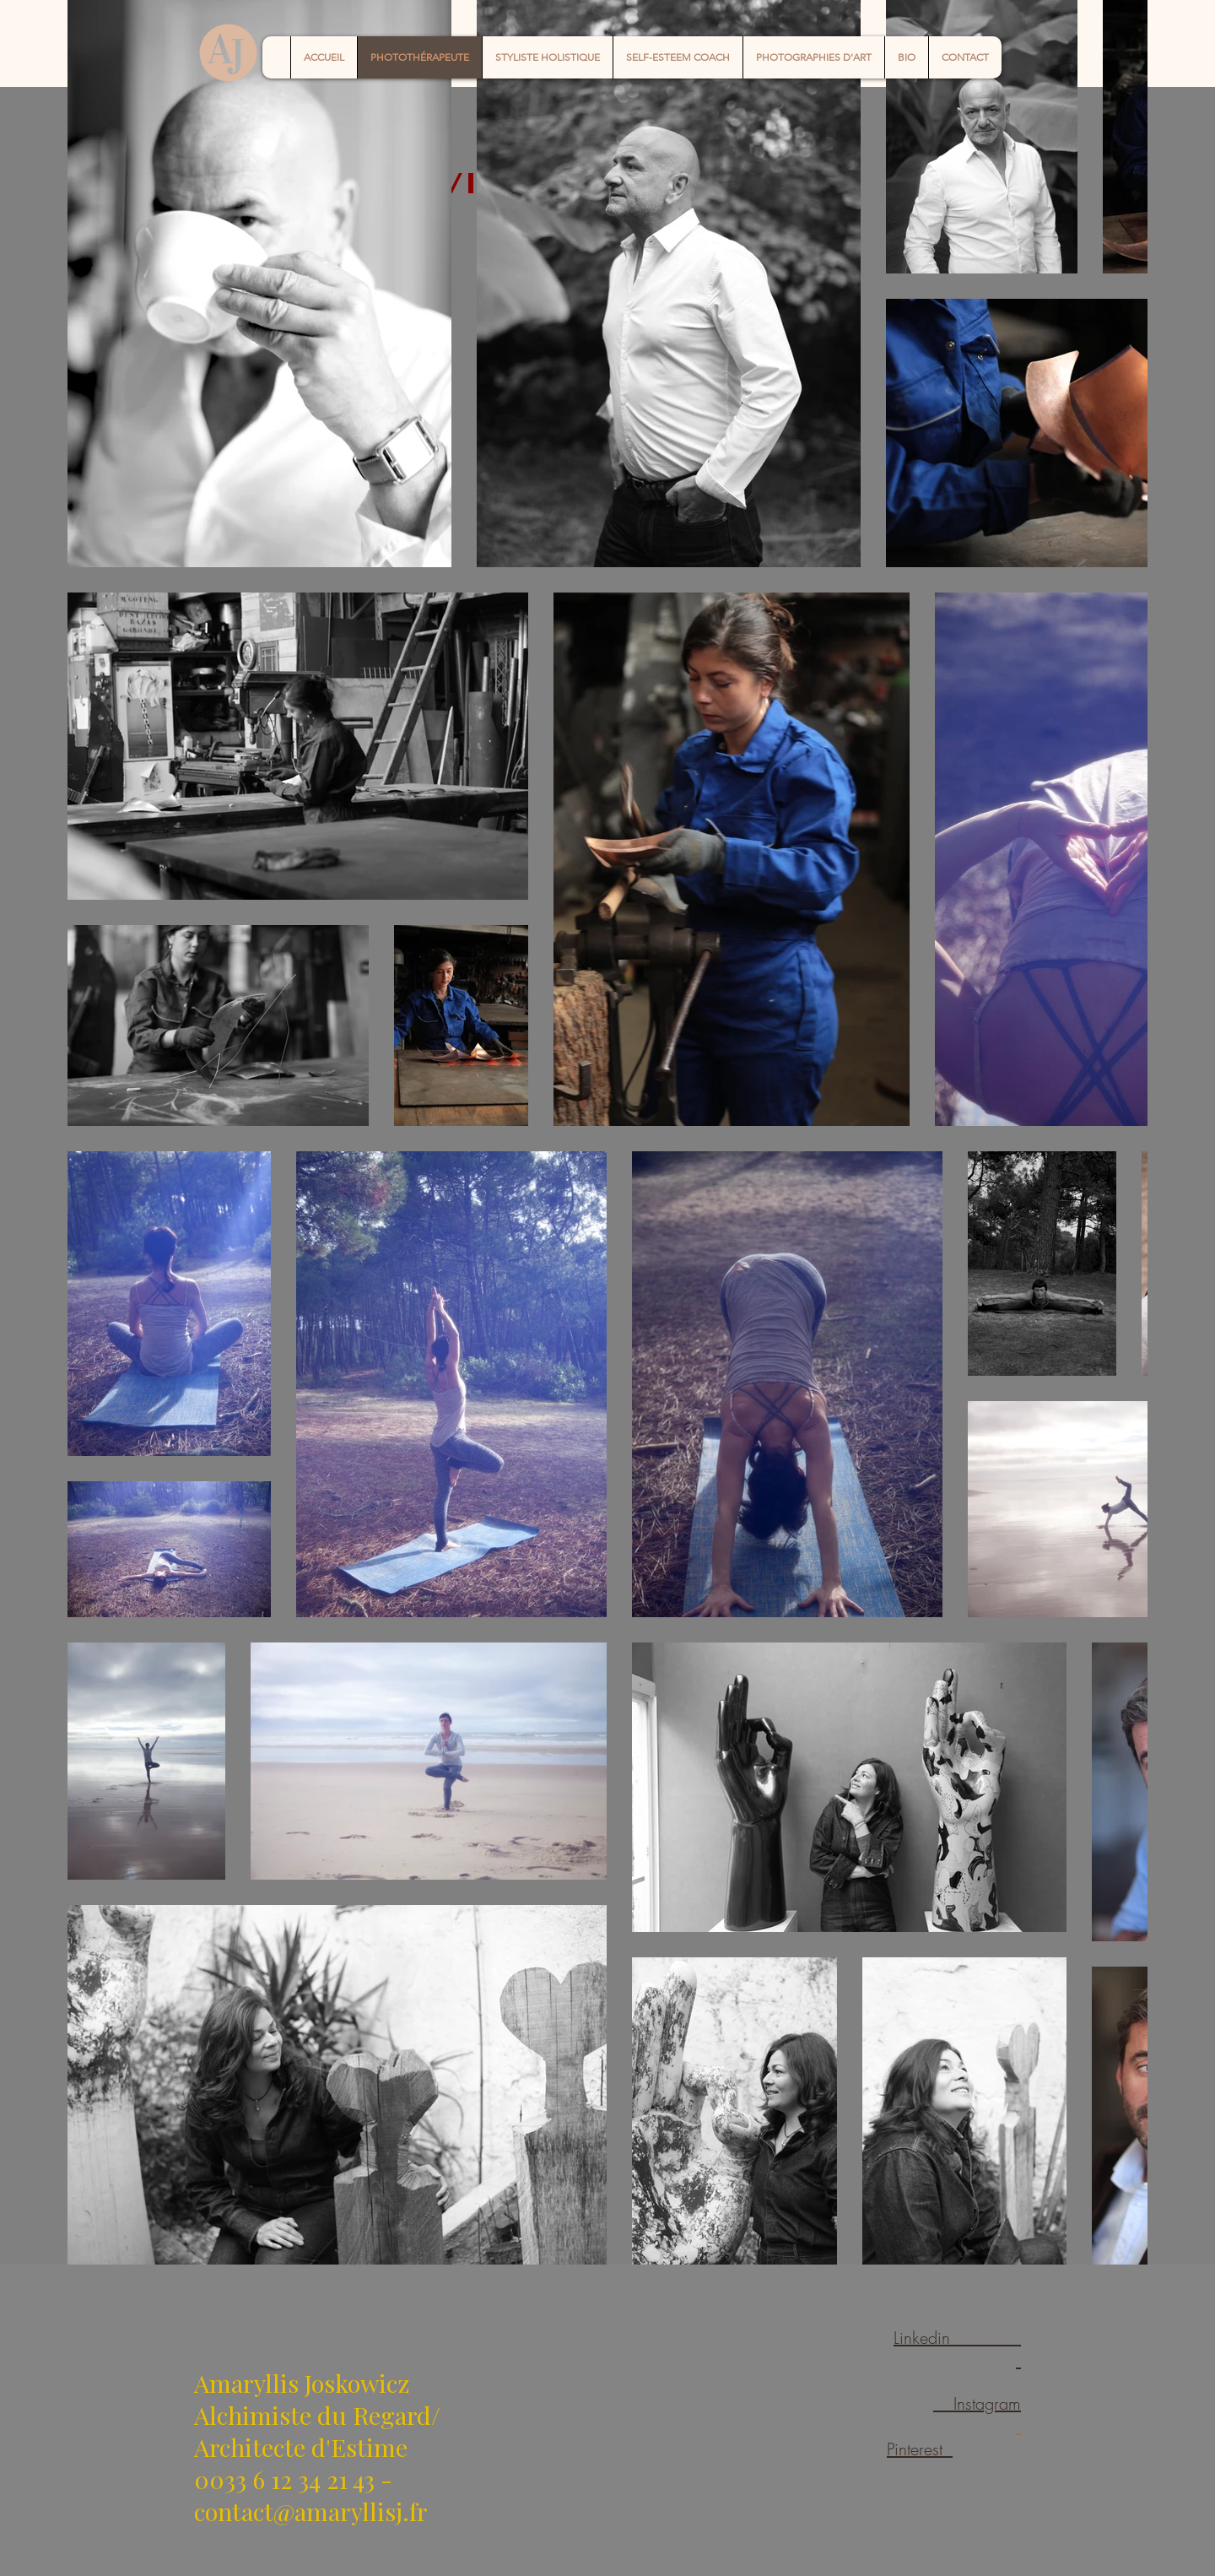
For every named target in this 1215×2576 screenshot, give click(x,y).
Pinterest (920, 2449)
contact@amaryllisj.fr (311, 2511)
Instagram (977, 2403)
